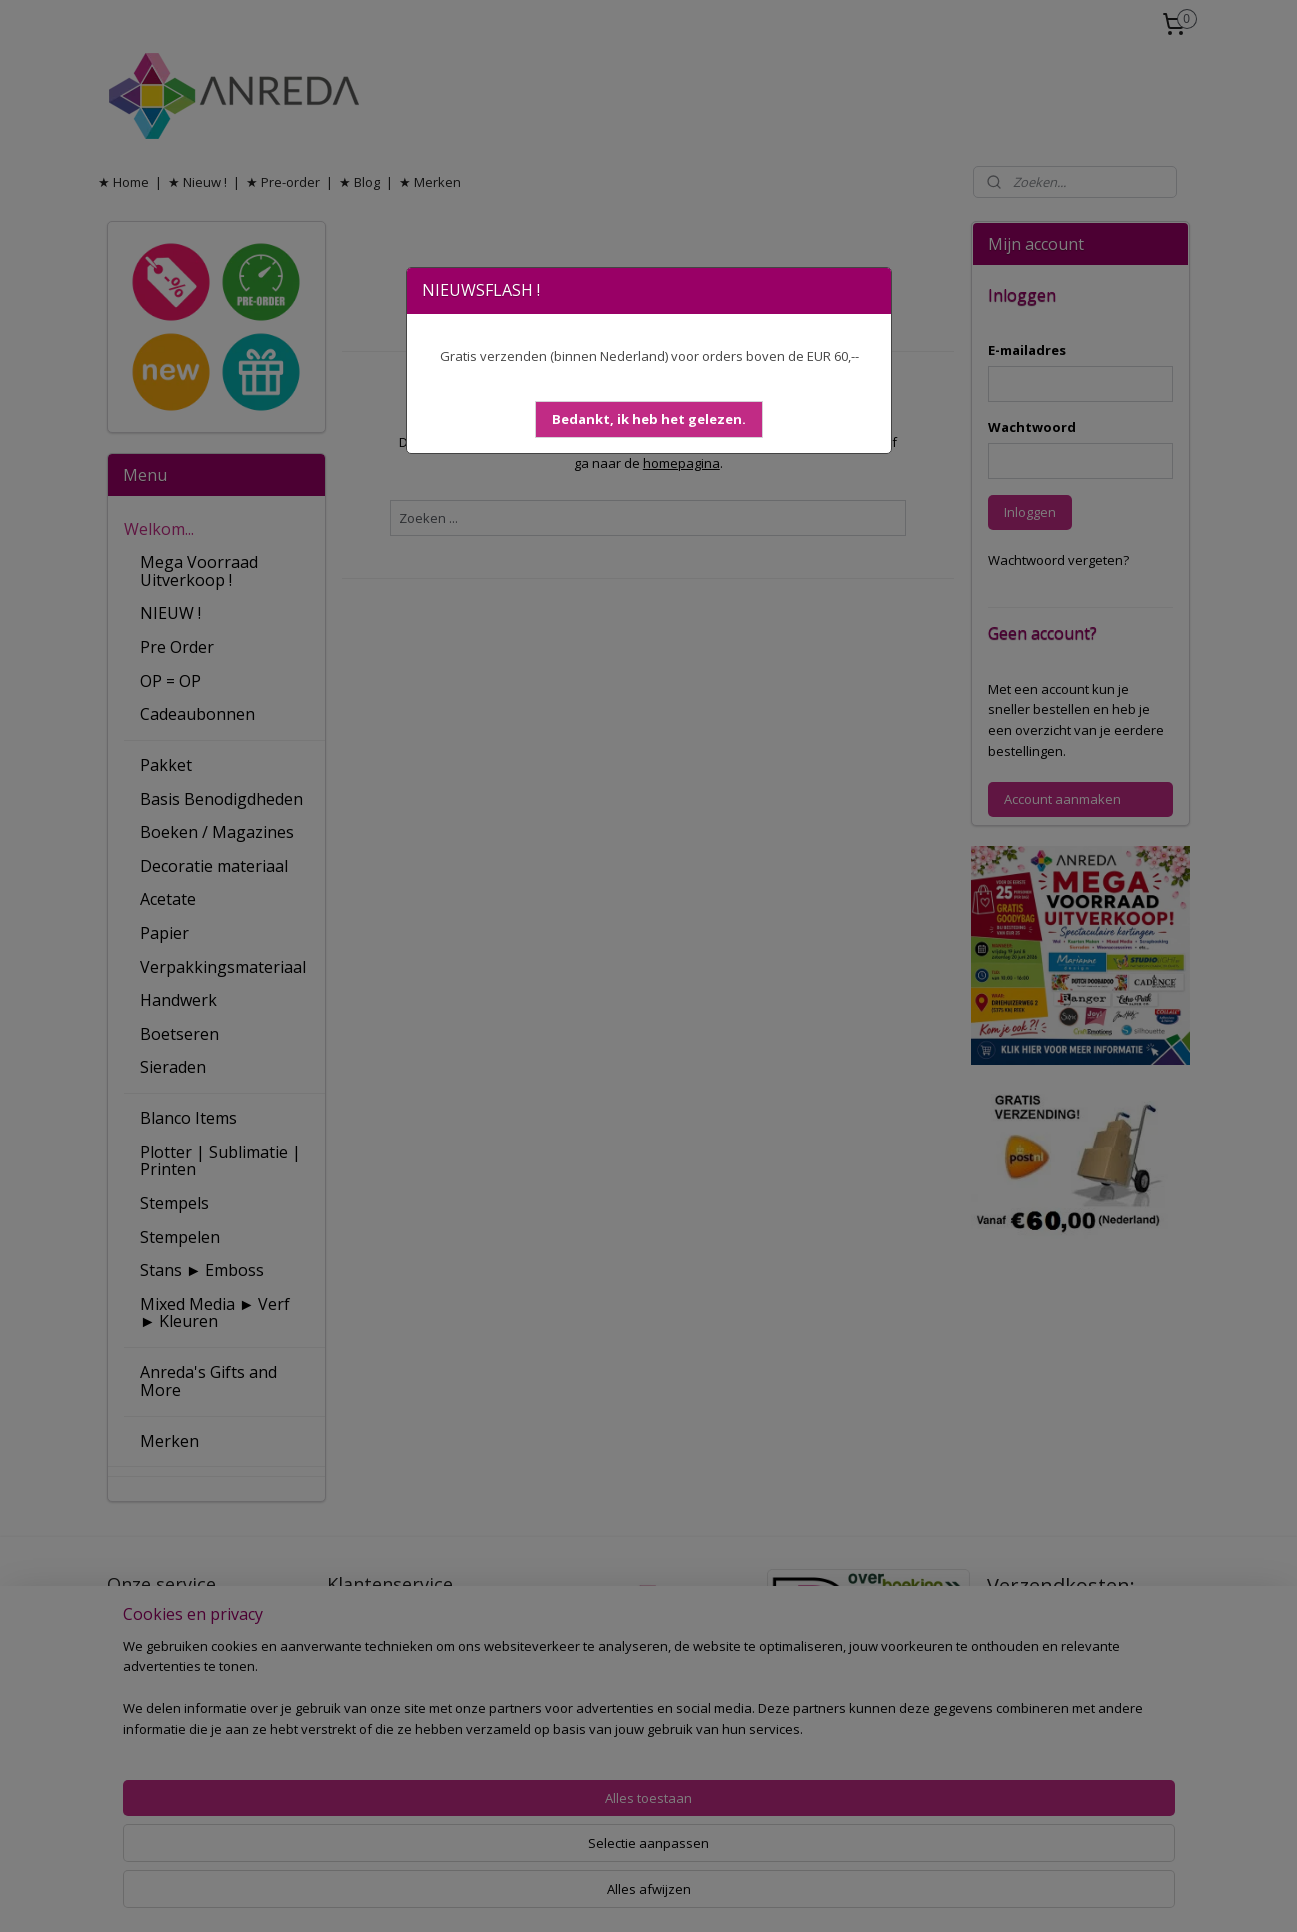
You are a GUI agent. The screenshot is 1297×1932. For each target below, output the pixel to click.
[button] (649, 419)
